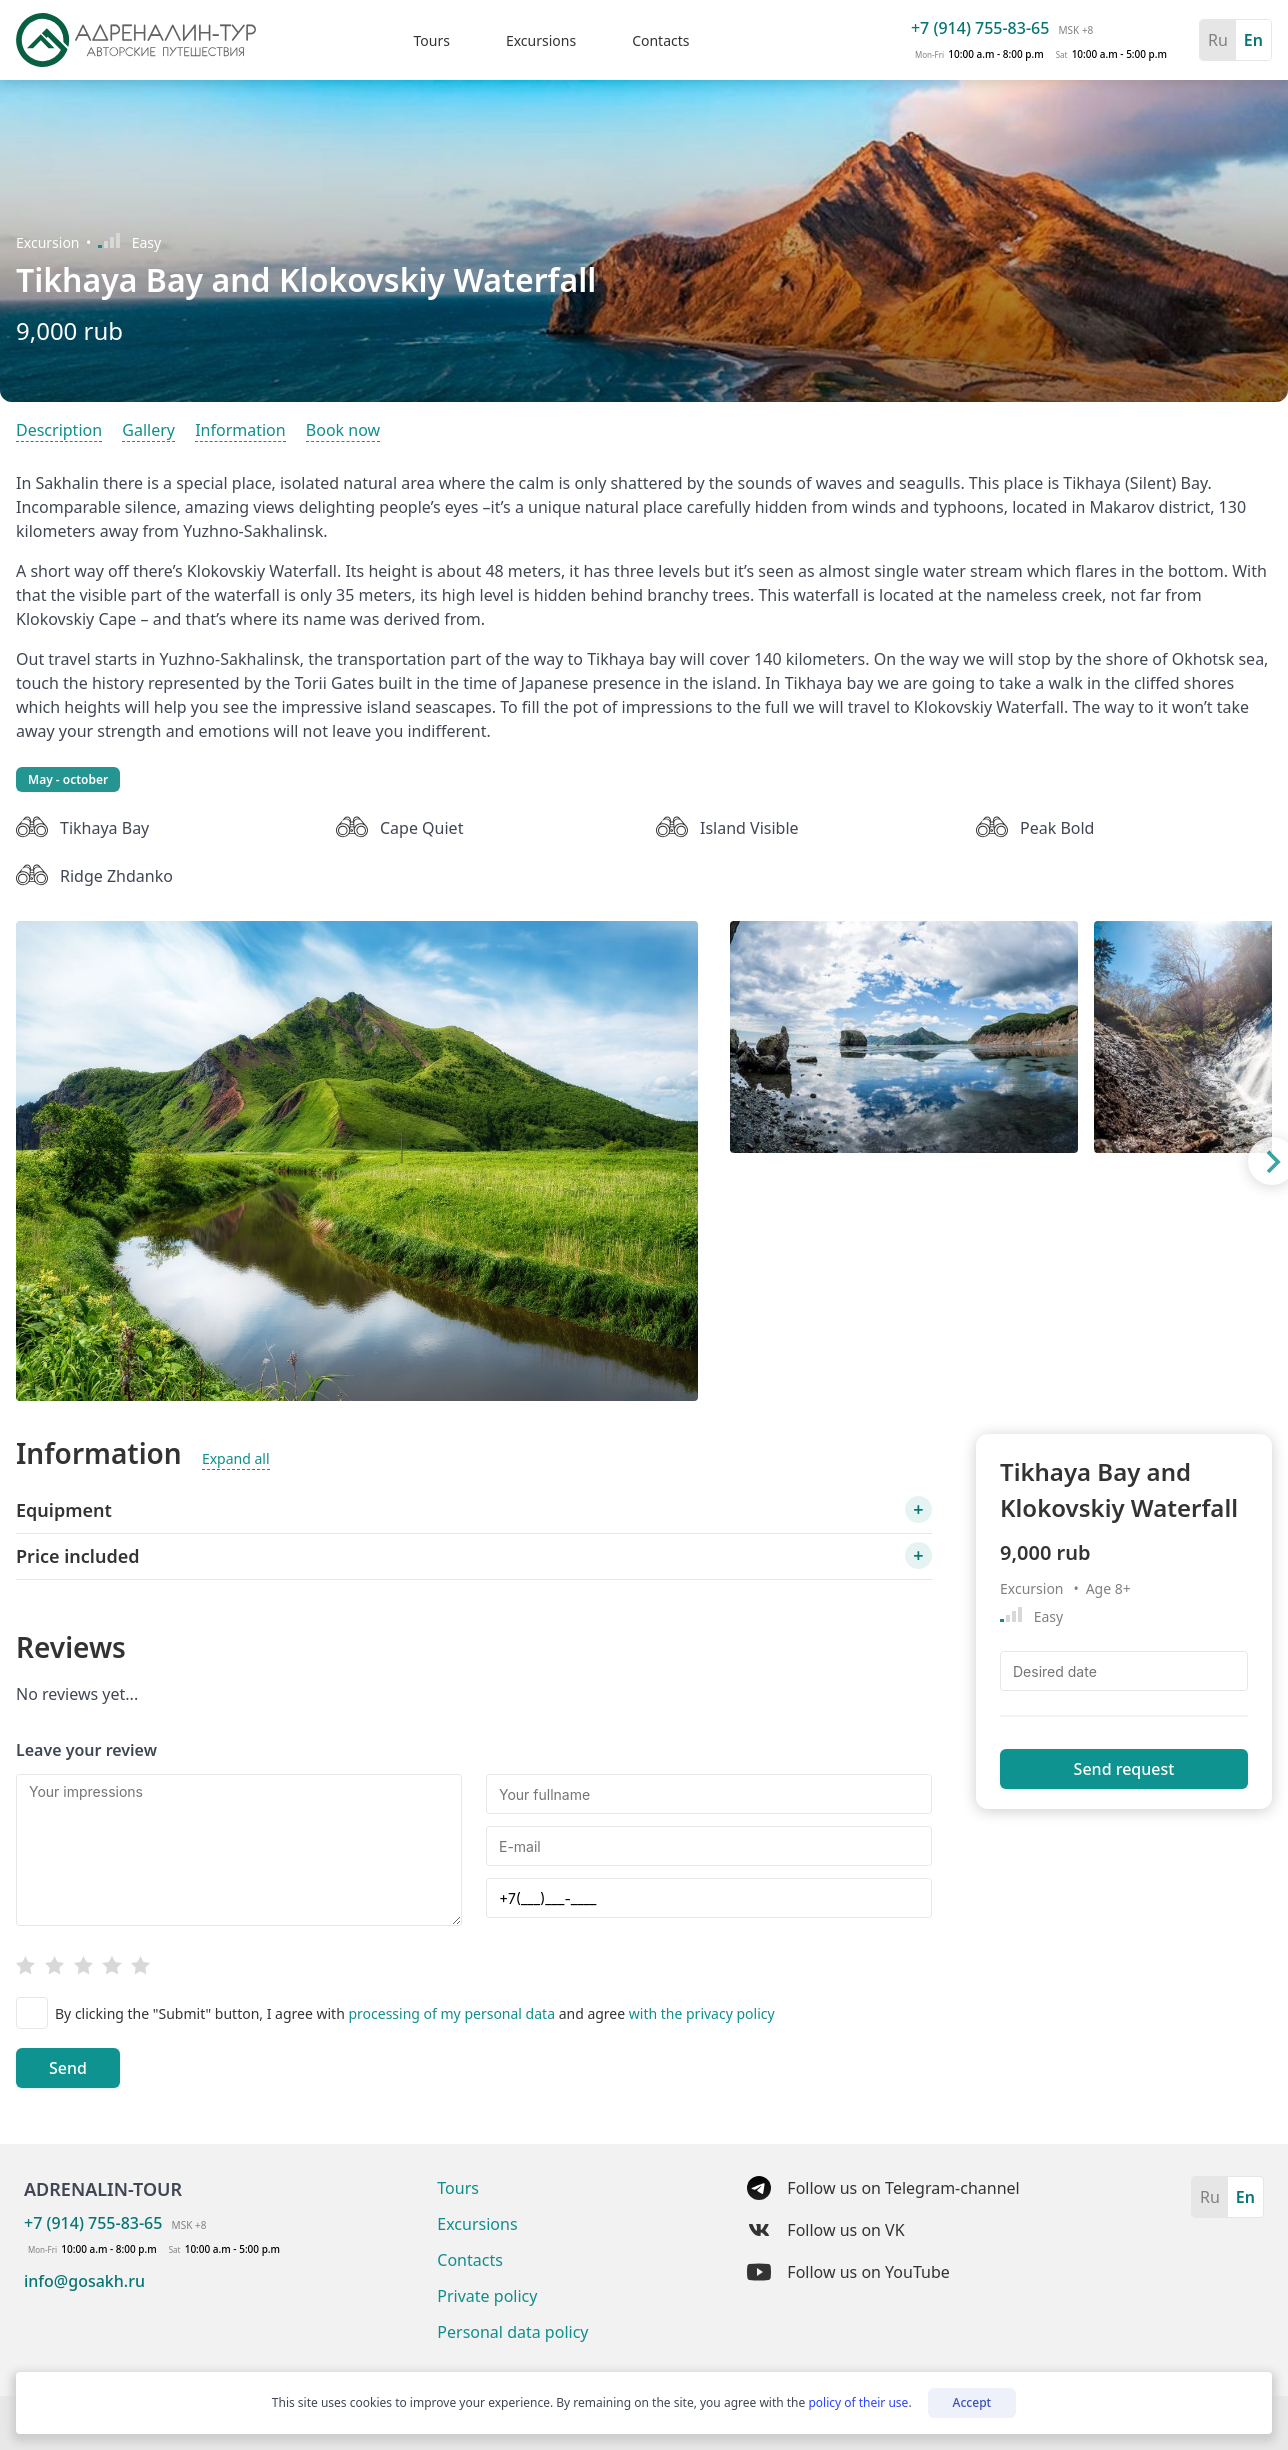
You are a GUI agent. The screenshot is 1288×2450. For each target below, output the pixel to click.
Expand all (236, 1458)
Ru (1218, 40)
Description (59, 430)
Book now (343, 430)
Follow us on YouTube (848, 2272)
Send (68, 2068)
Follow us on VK (825, 2230)
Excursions (541, 40)
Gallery (148, 430)
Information (240, 430)
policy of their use (858, 2402)
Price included (77, 1556)
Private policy (487, 2296)
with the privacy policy (702, 2013)
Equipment (64, 1510)
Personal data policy (512, 2332)
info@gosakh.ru (84, 2281)
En (1253, 40)
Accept (972, 2402)
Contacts (660, 40)
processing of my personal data (453, 2013)
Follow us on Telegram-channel (883, 2188)
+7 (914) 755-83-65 (980, 28)
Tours (431, 40)
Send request (1124, 1769)
